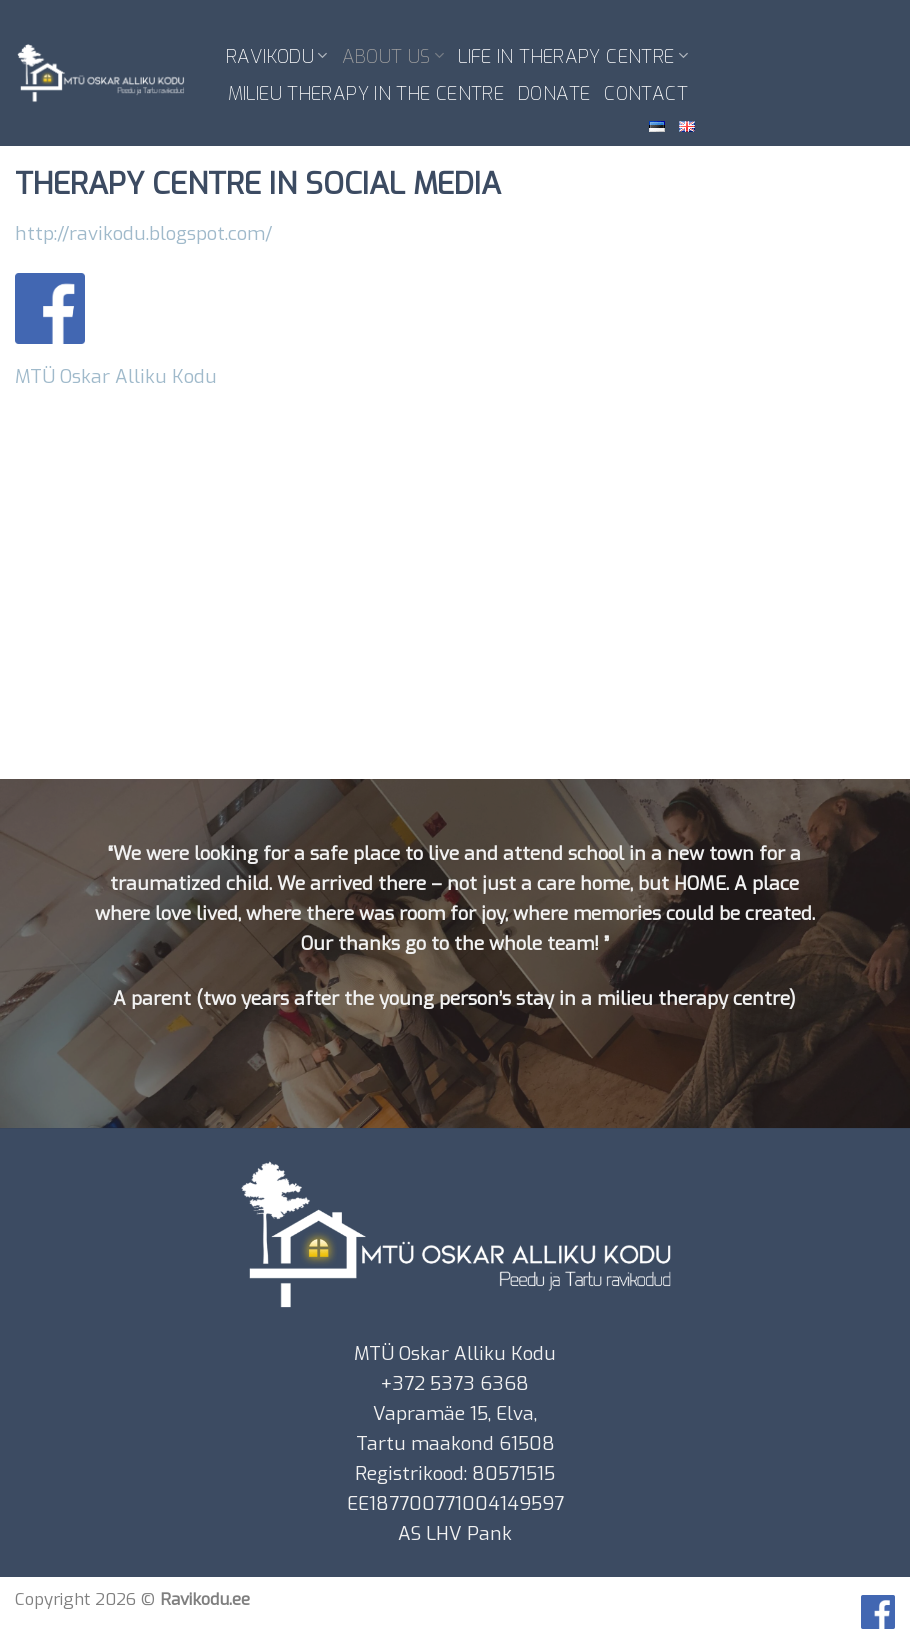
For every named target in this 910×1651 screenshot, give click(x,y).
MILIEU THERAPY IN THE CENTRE (366, 93)
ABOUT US (393, 56)
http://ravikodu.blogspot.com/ (144, 233)
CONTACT (646, 93)
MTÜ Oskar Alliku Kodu (116, 376)
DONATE (554, 93)
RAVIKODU (277, 56)
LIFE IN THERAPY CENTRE (573, 56)
